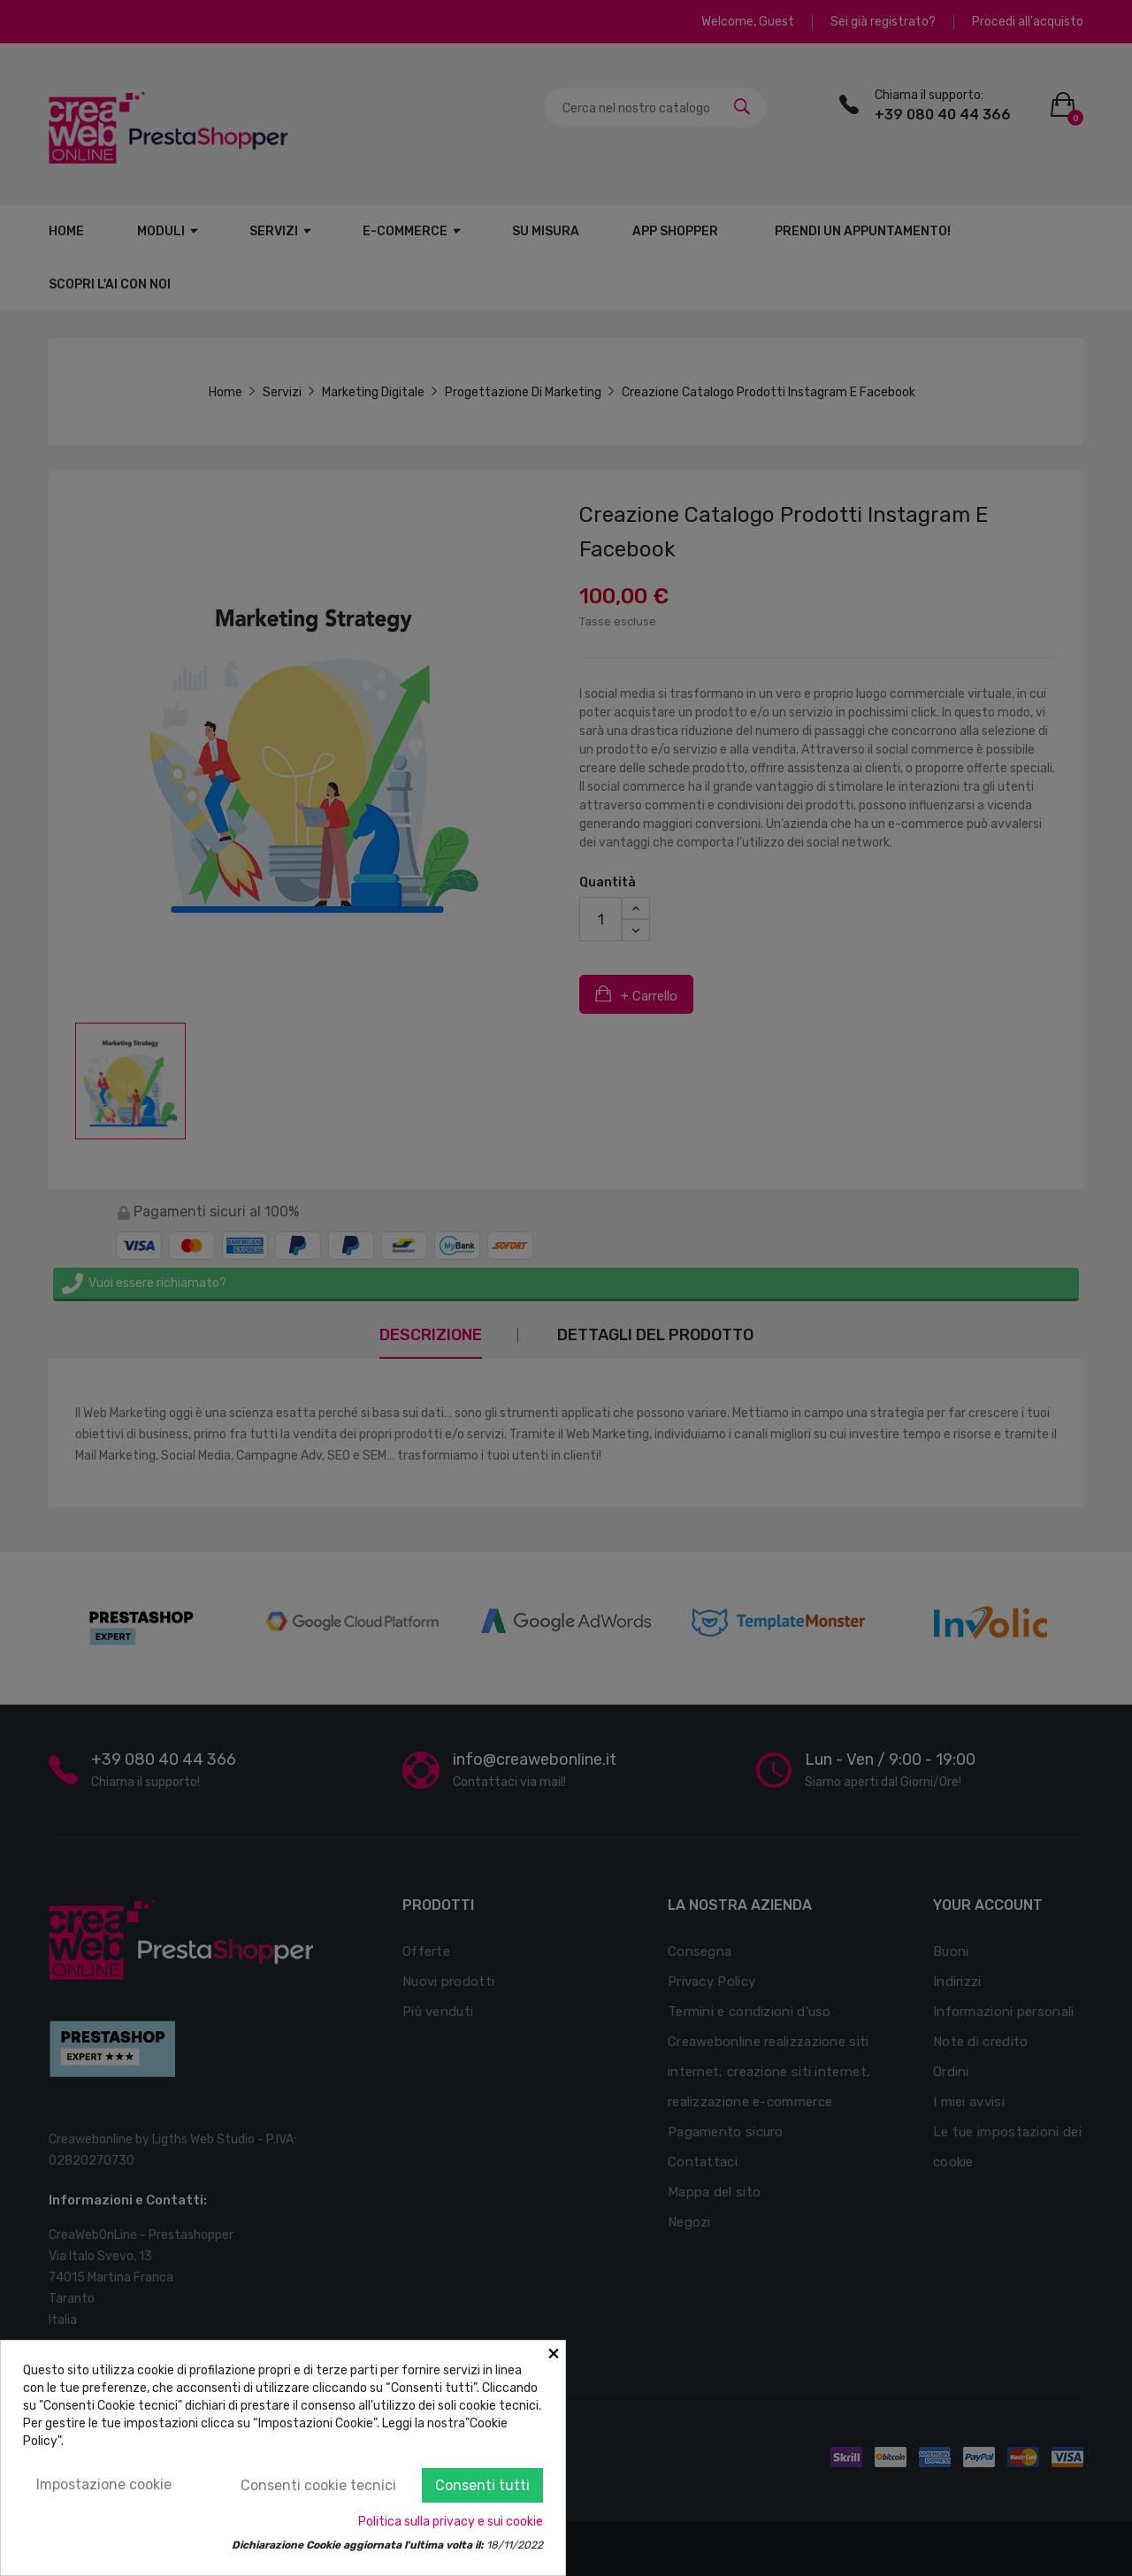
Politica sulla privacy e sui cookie (450, 2521)
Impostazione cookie (104, 2484)
